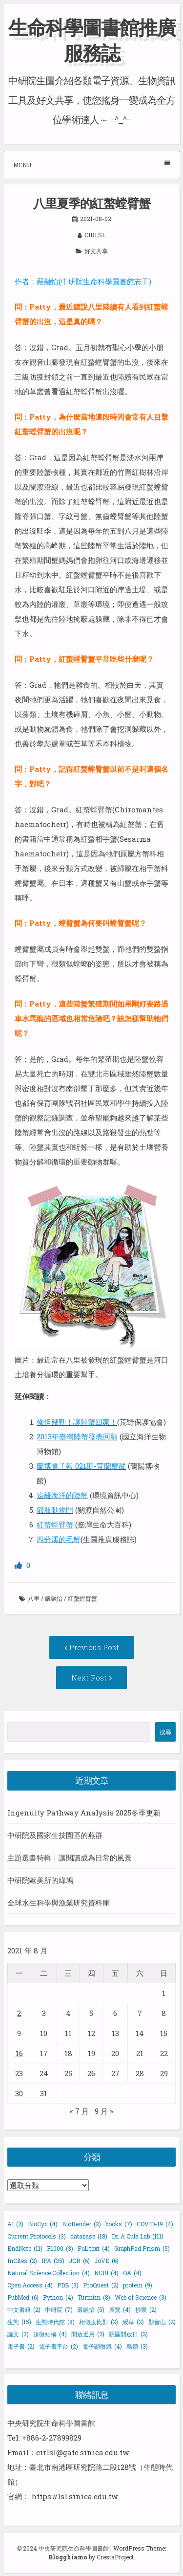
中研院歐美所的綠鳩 (40, 1880)
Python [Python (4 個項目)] (58, 2297)
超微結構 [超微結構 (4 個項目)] (50, 2334)
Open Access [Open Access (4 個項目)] (30, 2285)
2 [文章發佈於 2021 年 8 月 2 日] (19, 2013)
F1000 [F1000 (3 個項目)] (60, 2248)
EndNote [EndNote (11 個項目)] (24, 2248)
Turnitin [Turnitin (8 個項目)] (94, 2297)
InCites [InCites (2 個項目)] (22, 2260)
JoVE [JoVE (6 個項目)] (106, 2260)
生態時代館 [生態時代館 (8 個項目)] (55, 2321)
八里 (34, 1598)
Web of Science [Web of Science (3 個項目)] (140, 2297)
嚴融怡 (53, 1598)
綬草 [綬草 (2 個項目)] (133, 2321)
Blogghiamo (67, 2557)
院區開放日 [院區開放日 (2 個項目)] (128, 2334)
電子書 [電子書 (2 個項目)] (21, 2346)
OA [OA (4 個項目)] (132, 2272)
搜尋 (165, 1732)
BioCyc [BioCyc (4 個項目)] (43, 2223)
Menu (91, 164)
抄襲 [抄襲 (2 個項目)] (146, 2309)
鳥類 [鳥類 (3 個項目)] (137, 2346)
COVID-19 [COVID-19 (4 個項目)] (155, 2223)
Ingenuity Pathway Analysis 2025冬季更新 (84, 1812)
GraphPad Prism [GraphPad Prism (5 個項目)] (142, 2248)
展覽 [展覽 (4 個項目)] (120, 2309)
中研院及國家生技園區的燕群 (54, 1835)
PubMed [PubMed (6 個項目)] (23, 2297)
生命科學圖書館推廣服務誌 (91, 40)
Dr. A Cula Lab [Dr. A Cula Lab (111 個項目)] (137, 2236)
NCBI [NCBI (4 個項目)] (106, 2272)
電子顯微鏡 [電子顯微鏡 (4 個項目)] (102, 2346)
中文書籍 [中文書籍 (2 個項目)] (24, 2309)
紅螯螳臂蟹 (82, 1598)
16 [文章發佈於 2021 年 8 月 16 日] (19, 2053)
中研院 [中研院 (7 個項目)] (59, 2309)
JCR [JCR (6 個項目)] (79, 2260)
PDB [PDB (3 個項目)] (68, 2285)
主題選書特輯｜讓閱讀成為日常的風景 (69, 1857)
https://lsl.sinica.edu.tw (74, 2496)
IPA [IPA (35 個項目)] (52, 2260)
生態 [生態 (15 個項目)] (19, 2321)
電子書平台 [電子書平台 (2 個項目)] (58, 2346)
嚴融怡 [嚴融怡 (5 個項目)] (90, 2309)
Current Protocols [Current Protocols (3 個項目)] (36, 2236)
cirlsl (94, 235)
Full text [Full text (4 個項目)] (94, 2248)
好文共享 (96, 251)
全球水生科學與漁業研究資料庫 (58, 1902)
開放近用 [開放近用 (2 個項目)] (87, 2334)
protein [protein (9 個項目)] (137, 2285)
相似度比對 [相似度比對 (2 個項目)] (98, 2321)
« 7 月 (79, 2111)
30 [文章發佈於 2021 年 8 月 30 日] (19, 2093)
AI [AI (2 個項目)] (15, 2223)
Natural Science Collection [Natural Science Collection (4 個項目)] (48, 2272)
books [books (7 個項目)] (118, 2223)
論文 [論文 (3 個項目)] (18, 2334)
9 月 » (104, 2111)
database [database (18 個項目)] (88, 2236)
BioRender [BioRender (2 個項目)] (81, 2223)
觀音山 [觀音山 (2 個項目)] (162, 2321)
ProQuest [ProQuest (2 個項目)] (101, 2285)
